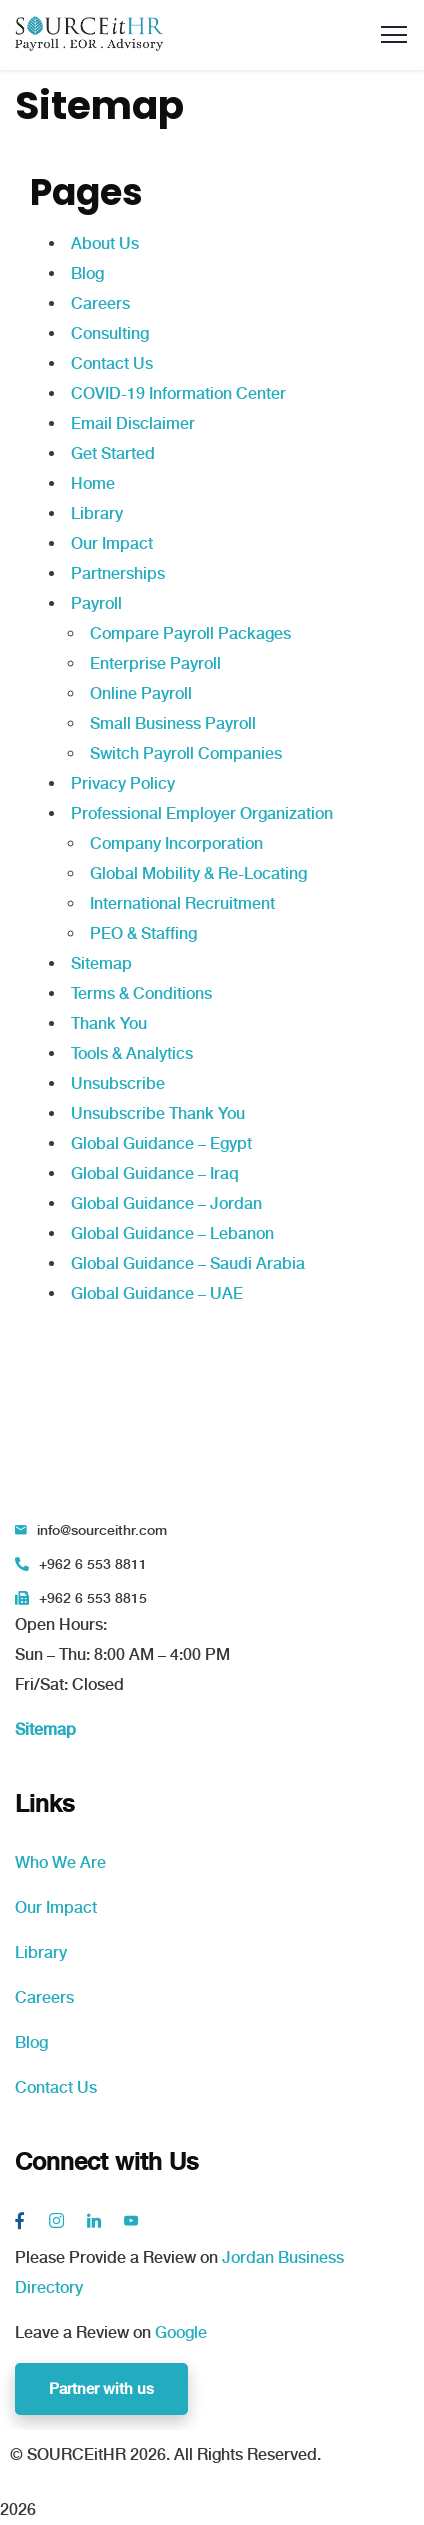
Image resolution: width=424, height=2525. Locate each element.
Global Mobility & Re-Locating (198, 873)
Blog (87, 273)
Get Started (113, 453)
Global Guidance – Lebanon (172, 1233)
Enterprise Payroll (155, 663)
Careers (100, 303)
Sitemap (101, 963)
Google (181, 2332)
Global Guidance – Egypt (161, 1143)
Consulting (110, 333)
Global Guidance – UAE (157, 1293)
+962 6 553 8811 (93, 1564)
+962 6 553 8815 (93, 1598)
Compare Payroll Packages (190, 633)
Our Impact (112, 543)
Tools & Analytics (132, 1053)
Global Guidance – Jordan (166, 1203)
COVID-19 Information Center (178, 393)
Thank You (109, 1023)
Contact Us (112, 363)
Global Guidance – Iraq (155, 1173)
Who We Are (60, 1862)
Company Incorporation (176, 843)
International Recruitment (182, 903)
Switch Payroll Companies (186, 753)
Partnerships (118, 573)
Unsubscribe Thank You (158, 1113)
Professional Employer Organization (202, 813)
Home (93, 483)
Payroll (96, 603)
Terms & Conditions (141, 993)
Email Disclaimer (133, 423)
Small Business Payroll (173, 723)
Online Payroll (141, 693)
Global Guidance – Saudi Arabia (188, 1263)
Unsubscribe (118, 1083)
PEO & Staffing (143, 933)
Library (97, 513)
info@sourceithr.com (102, 1530)
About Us (105, 243)
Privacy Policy (123, 783)
